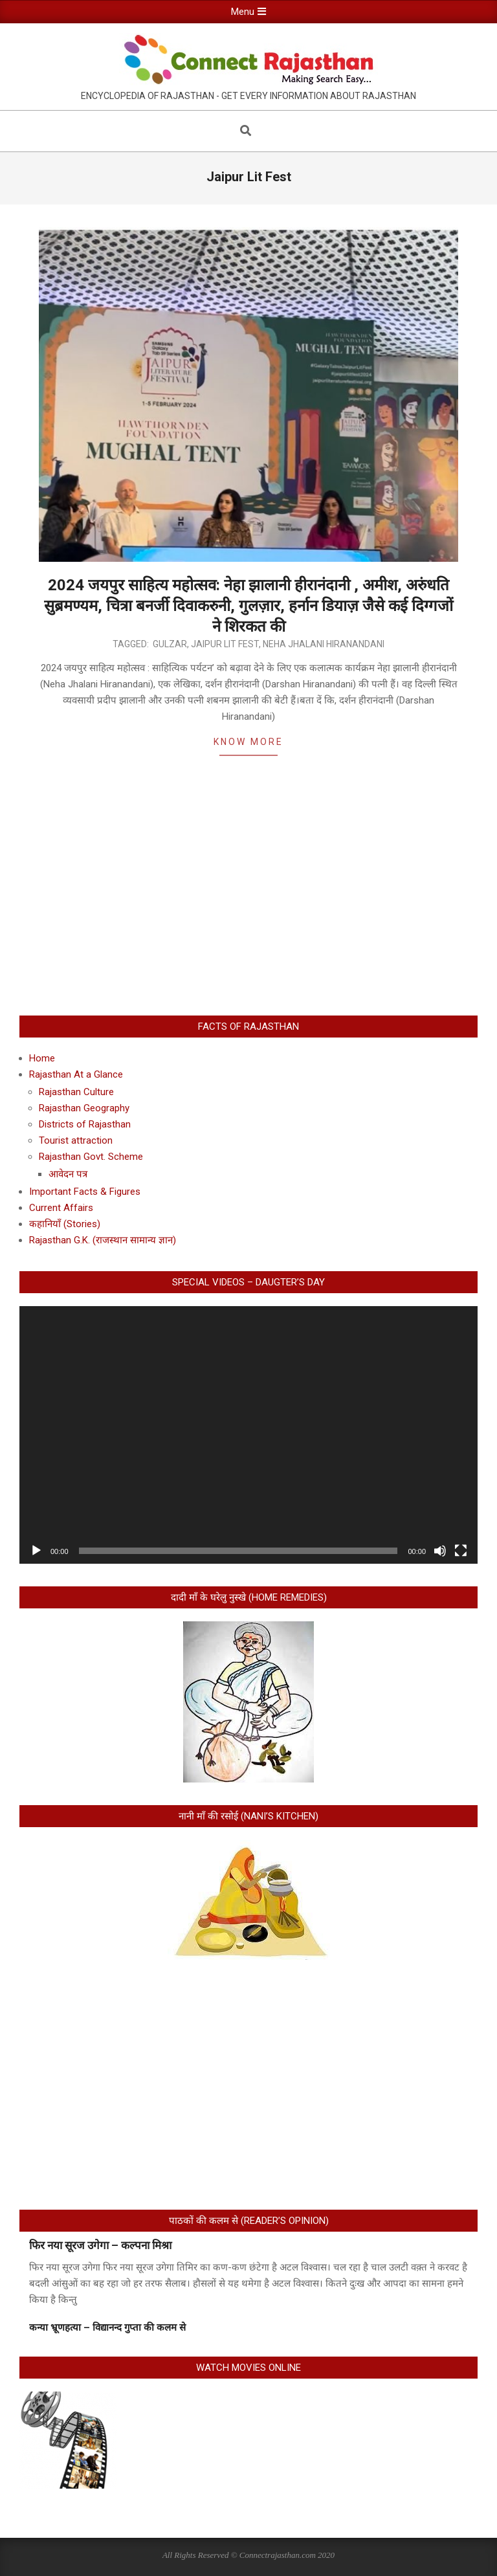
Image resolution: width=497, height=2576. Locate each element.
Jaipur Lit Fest (225, 644)
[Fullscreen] (460, 1550)
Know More (248, 742)
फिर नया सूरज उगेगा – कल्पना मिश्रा (100, 2245)
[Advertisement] (248, 902)
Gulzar (170, 644)
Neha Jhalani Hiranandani (323, 644)
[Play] (36, 1550)
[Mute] (440, 1550)
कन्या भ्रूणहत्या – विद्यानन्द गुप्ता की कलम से (107, 2327)
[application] (248, 1435)
